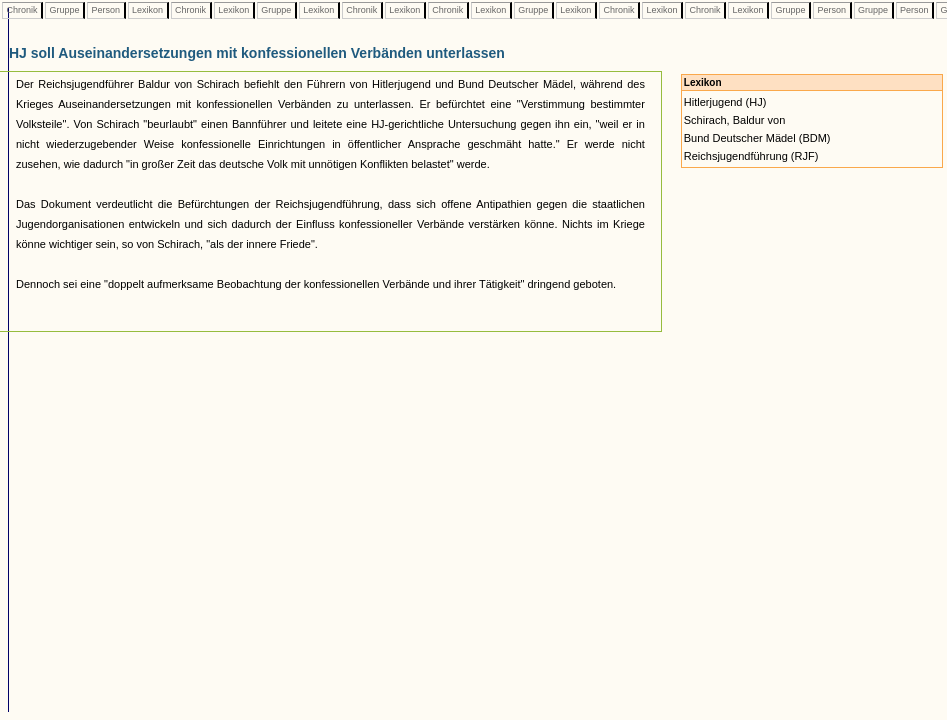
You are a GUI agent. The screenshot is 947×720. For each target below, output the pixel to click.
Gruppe (64, 10)
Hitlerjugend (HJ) (725, 102)
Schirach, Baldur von (735, 120)
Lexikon (148, 10)
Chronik (22, 10)
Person (106, 10)
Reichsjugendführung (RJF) (751, 156)
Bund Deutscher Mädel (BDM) (757, 138)
